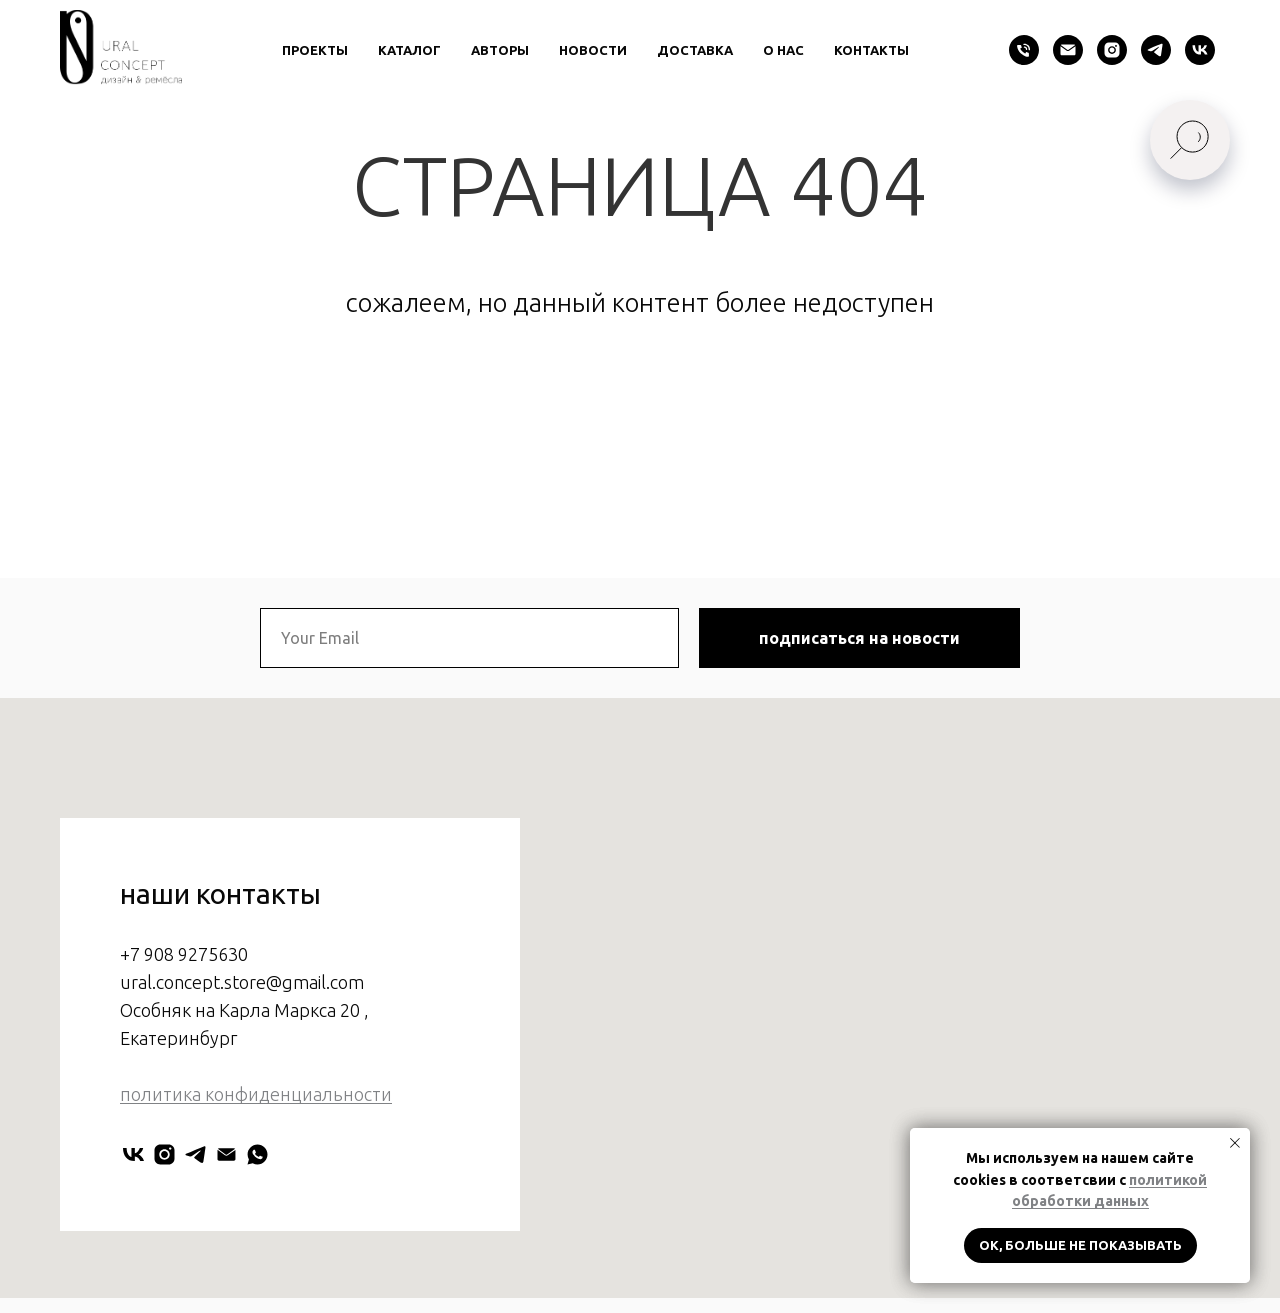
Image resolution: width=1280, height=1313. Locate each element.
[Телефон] (1024, 50)
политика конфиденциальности (256, 1136)
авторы (500, 50)
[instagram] (1112, 50)
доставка (695, 50)
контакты (871, 50)
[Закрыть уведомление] (1235, 1143)
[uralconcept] (164, 1197)
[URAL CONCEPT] (133, 1197)
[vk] (1200, 50)
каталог (409, 50)
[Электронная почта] (1068, 50)
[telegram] (1156, 50)
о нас (783, 50)
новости (593, 50)
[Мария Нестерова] (257, 1197)
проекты (315, 50)
